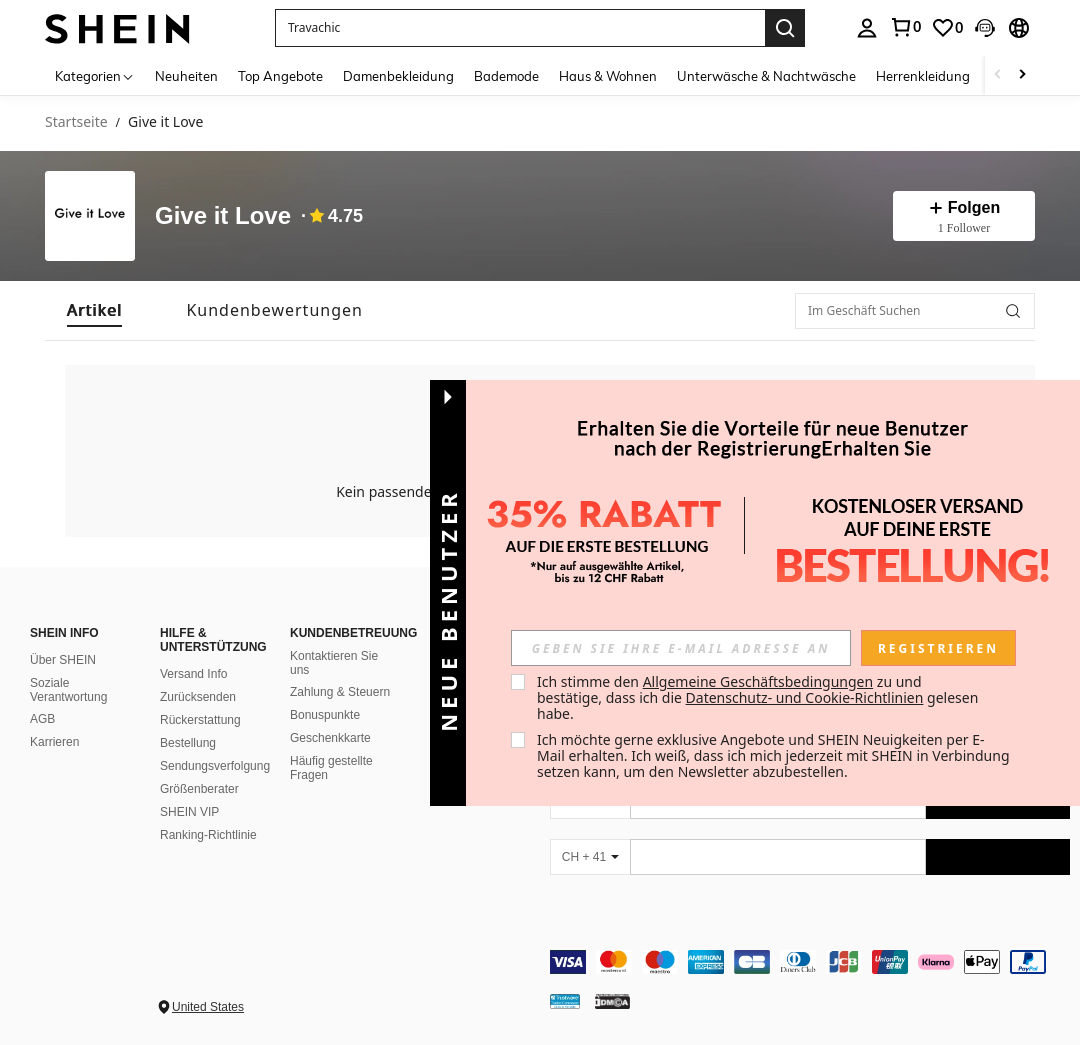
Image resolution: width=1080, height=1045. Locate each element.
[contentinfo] (810, 962)
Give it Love (223, 216)
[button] (520, 28)
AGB (42, 719)
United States (208, 1007)
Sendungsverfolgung (215, 766)
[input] (681, 648)
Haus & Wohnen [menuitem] (608, 76)
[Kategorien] (95, 75)
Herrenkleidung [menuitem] (923, 76)
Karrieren (54, 742)
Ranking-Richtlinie (208, 835)
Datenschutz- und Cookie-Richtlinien (805, 697)
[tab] (94, 310)
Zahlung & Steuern (340, 692)
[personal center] (867, 28)
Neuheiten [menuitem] (186, 76)
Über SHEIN (63, 660)
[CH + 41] (590, 857)
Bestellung (188, 743)
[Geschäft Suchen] (1013, 311)
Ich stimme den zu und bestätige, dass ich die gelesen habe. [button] (759, 697)
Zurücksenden (198, 697)
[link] (905, 27)
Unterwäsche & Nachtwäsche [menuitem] (766, 76)
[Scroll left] (998, 75)
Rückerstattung (200, 720)
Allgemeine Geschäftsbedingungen (758, 681)
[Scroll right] (1022, 75)
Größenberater (199, 789)
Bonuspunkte (325, 715)
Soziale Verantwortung (68, 690)
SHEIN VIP (189, 812)
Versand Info (193, 674)
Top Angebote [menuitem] (280, 76)
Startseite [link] (76, 122)
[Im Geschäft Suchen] (915, 311)
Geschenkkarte (330, 738)
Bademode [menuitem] (506, 76)
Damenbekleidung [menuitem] (398, 76)
